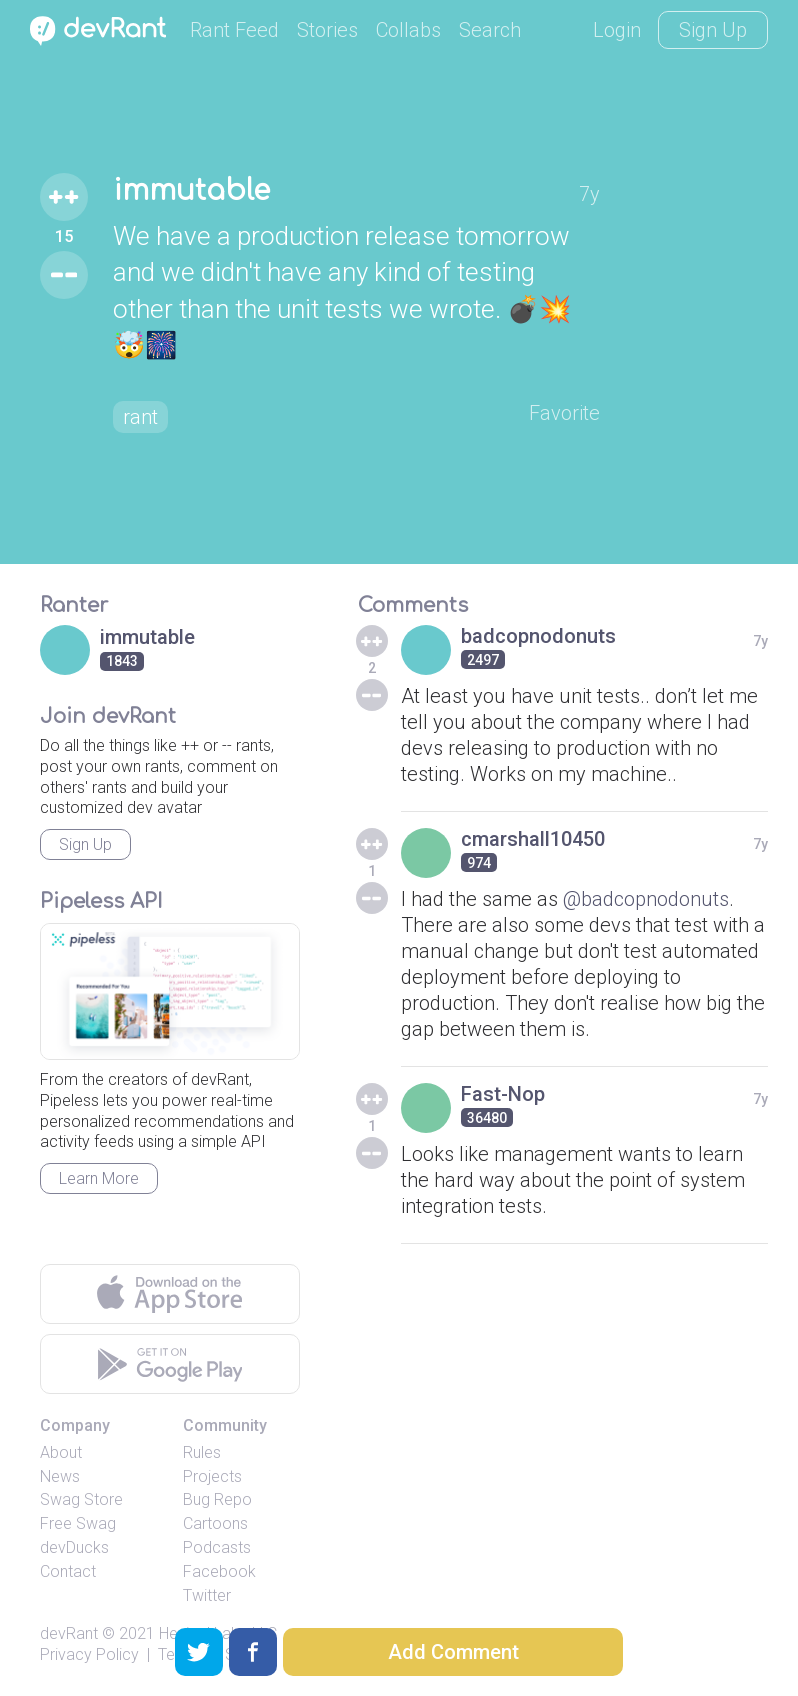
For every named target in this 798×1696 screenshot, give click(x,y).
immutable (191, 191)
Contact (68, 1571)
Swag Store (81, 1499)
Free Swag (78, 1523)
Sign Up (713, 30)
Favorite (564, 413)
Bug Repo (217, 1499)
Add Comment (453, 1652)
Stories (327, 30)
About (61, 1452)
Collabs (408, 30)
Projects (212, 1476)
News (60, 1476)
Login (617, 30)
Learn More (99, 1178)
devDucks (74, 1547)
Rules (202, 1452)
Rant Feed (234, 30)
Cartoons (215, 1523)
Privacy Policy (89, 1654)
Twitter (207, 1595)
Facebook (219, 1571)
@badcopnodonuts (646, 899)
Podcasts (217, 1547)
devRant (69, 1633)
